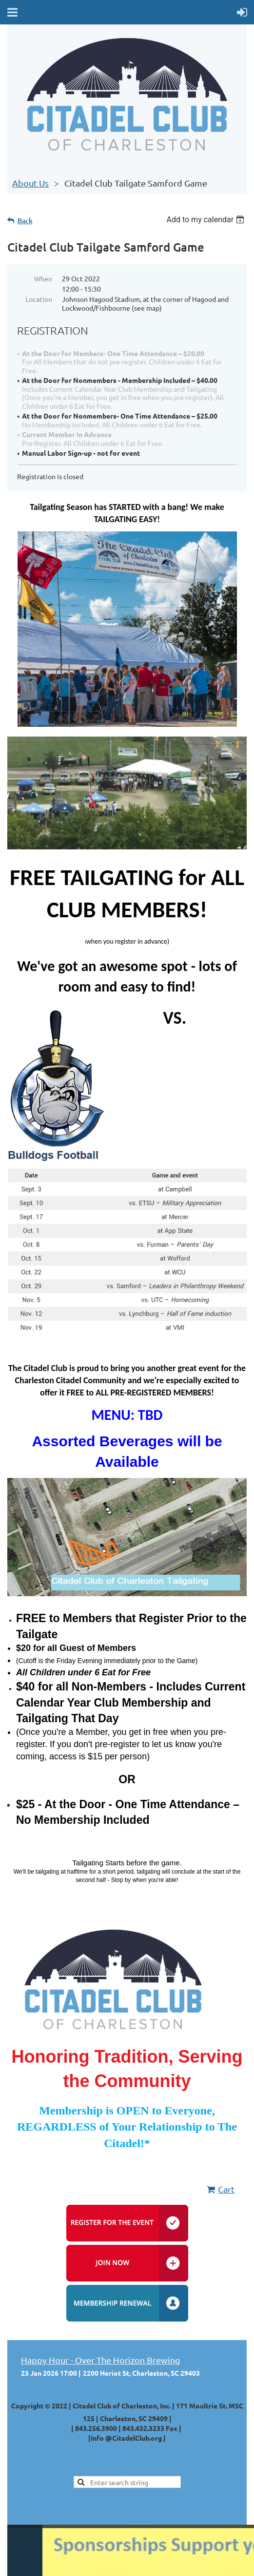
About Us (30, 183)
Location (38, 299)
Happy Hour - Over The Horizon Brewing (100, 2360)
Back (25, 220)
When (43, 278)
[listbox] (206, 219)
